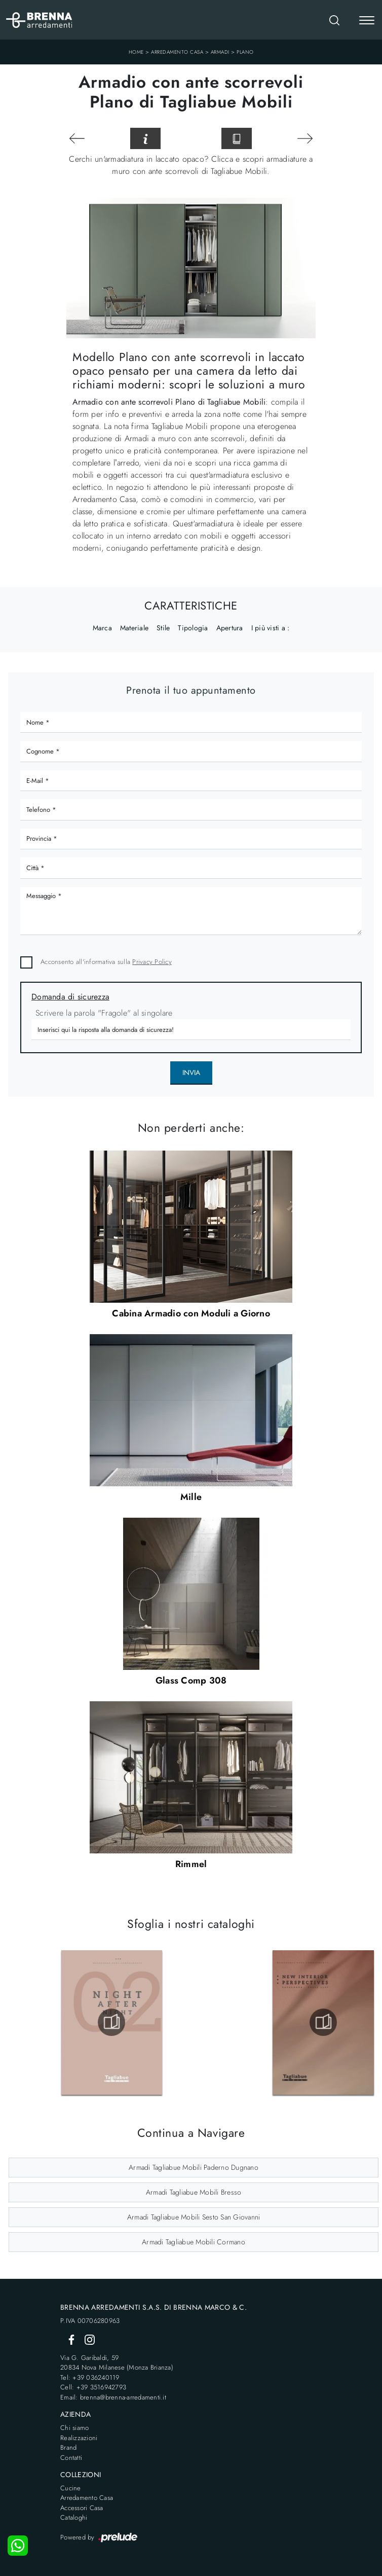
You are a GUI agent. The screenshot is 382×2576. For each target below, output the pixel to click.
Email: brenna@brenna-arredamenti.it (113, 2397)
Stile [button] (163, 628)
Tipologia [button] (193, 628)
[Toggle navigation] (366, 21)
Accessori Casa (81, 2508)
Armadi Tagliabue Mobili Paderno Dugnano (193, 2167)
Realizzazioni (78, 2438)
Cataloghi (73, 2517)
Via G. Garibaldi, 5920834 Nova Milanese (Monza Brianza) (116, 2363)
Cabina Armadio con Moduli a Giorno (191, 1313)
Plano (245, 52)
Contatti (71, 2457)
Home (136, 52)
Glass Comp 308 (191, 1680)
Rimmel (191, 1864)
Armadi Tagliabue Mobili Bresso (194, 2192)
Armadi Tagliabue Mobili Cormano (193, 2242)
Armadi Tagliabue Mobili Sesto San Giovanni (193, 2217)
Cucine (70, 2488)
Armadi (220, 52)
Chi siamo (74, 2427)
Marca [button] (102, 628)
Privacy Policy (152, 962)
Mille (191, 1496)
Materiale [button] (134, 628)
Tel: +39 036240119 (90, 2377)
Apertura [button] (229, 628)
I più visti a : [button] (270, 628)
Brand (68, 2447)
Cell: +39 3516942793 (93, 2387)
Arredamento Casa (177, 52)
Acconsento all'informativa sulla (106, 962)
